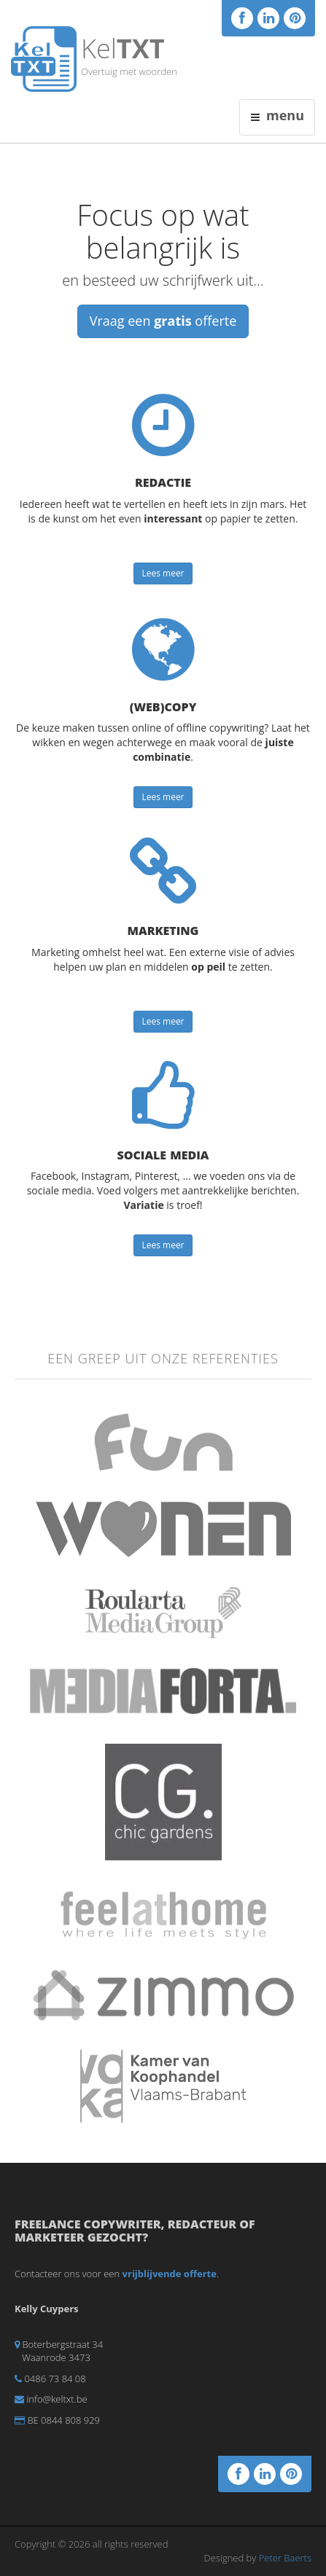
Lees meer (162, 573)
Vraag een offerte (163, 320)
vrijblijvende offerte (170, 2273)
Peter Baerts (285, 2557)
